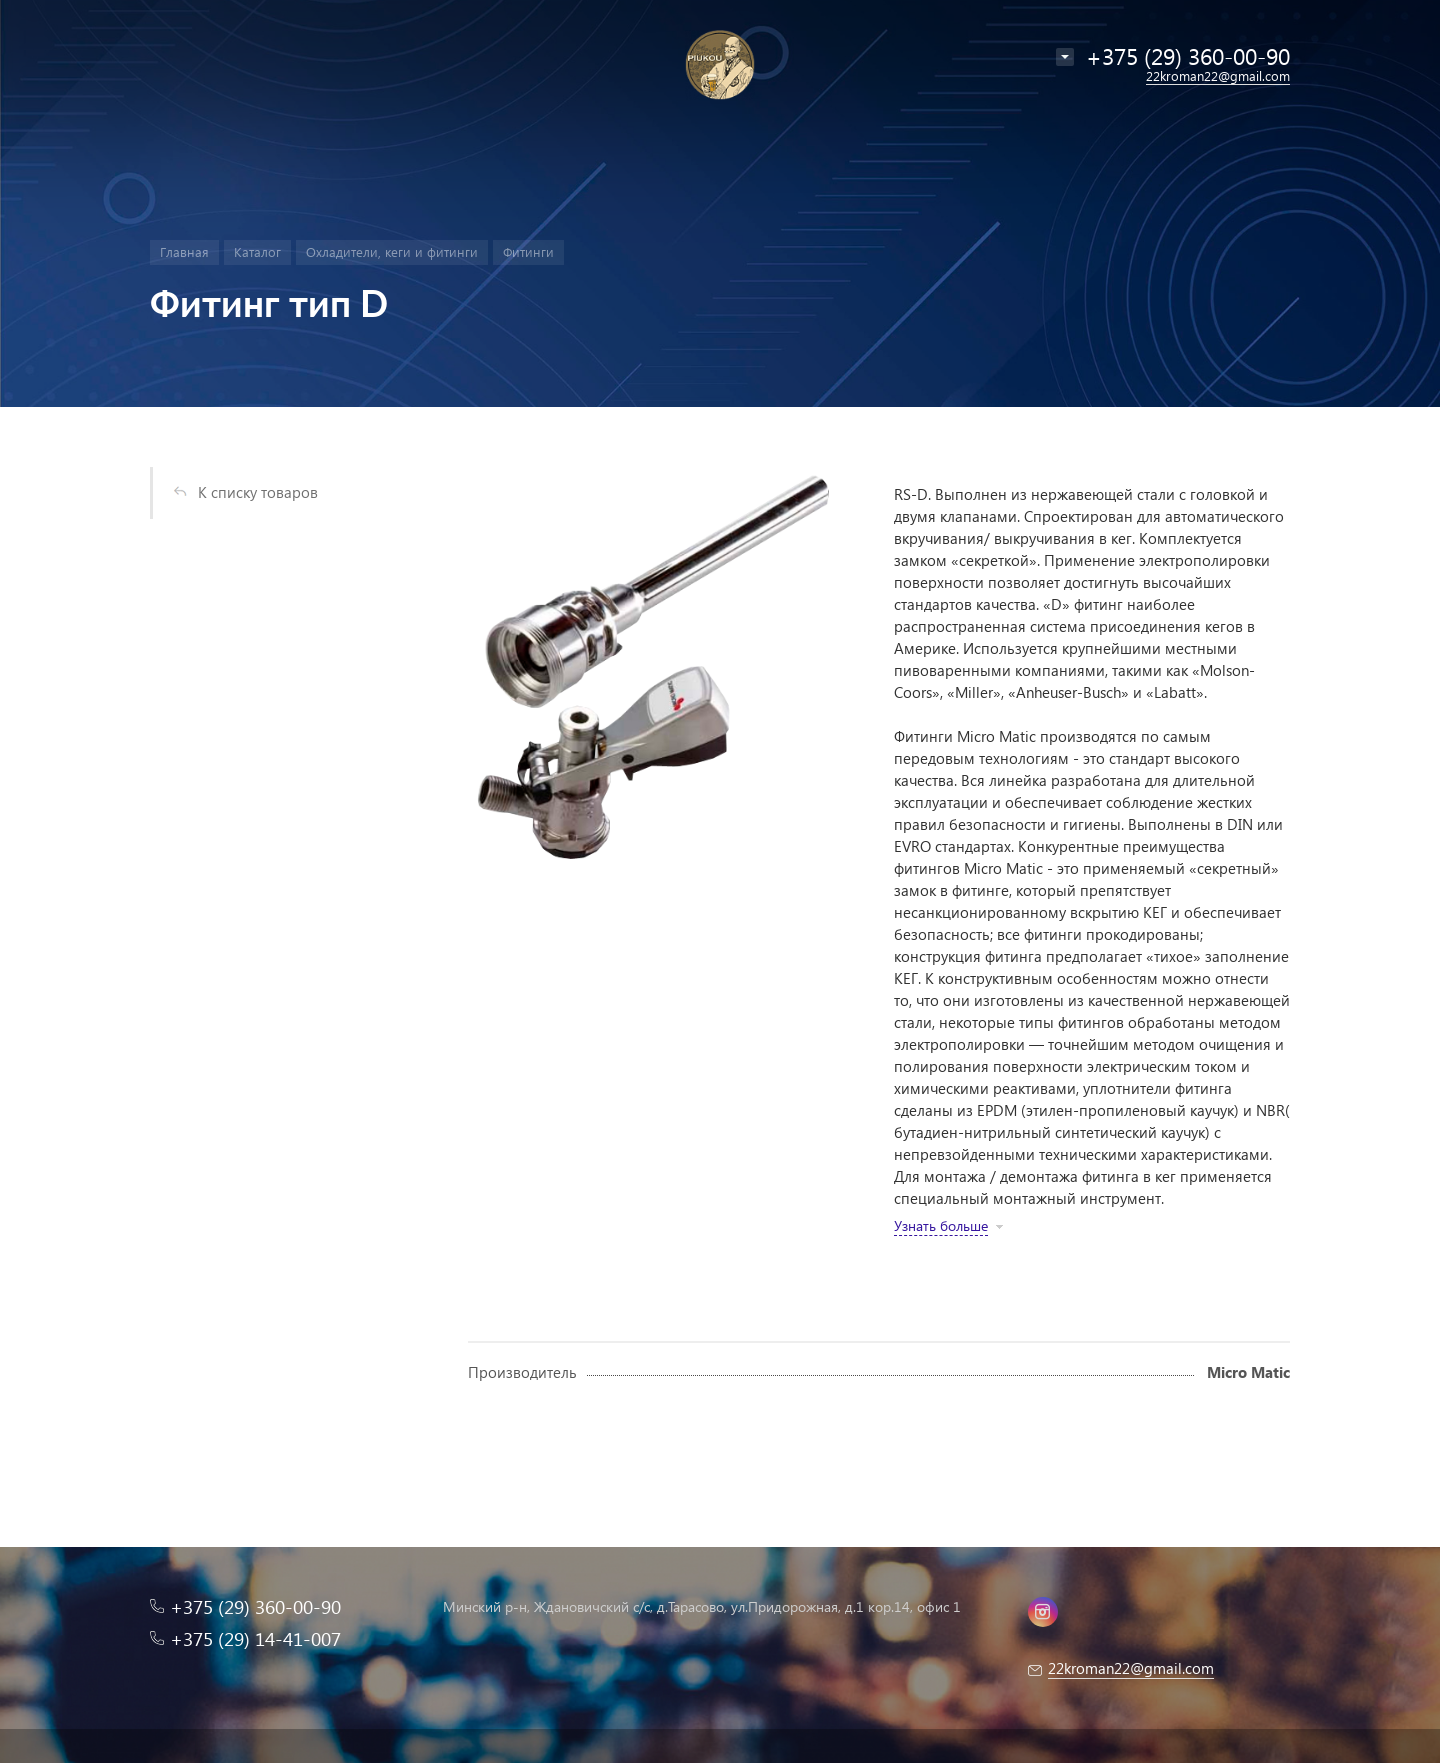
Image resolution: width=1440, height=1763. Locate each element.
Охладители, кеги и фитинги (392, 251)
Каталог (257, 251)
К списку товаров (258, 492)
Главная (184, 251)
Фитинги (528, 251)
